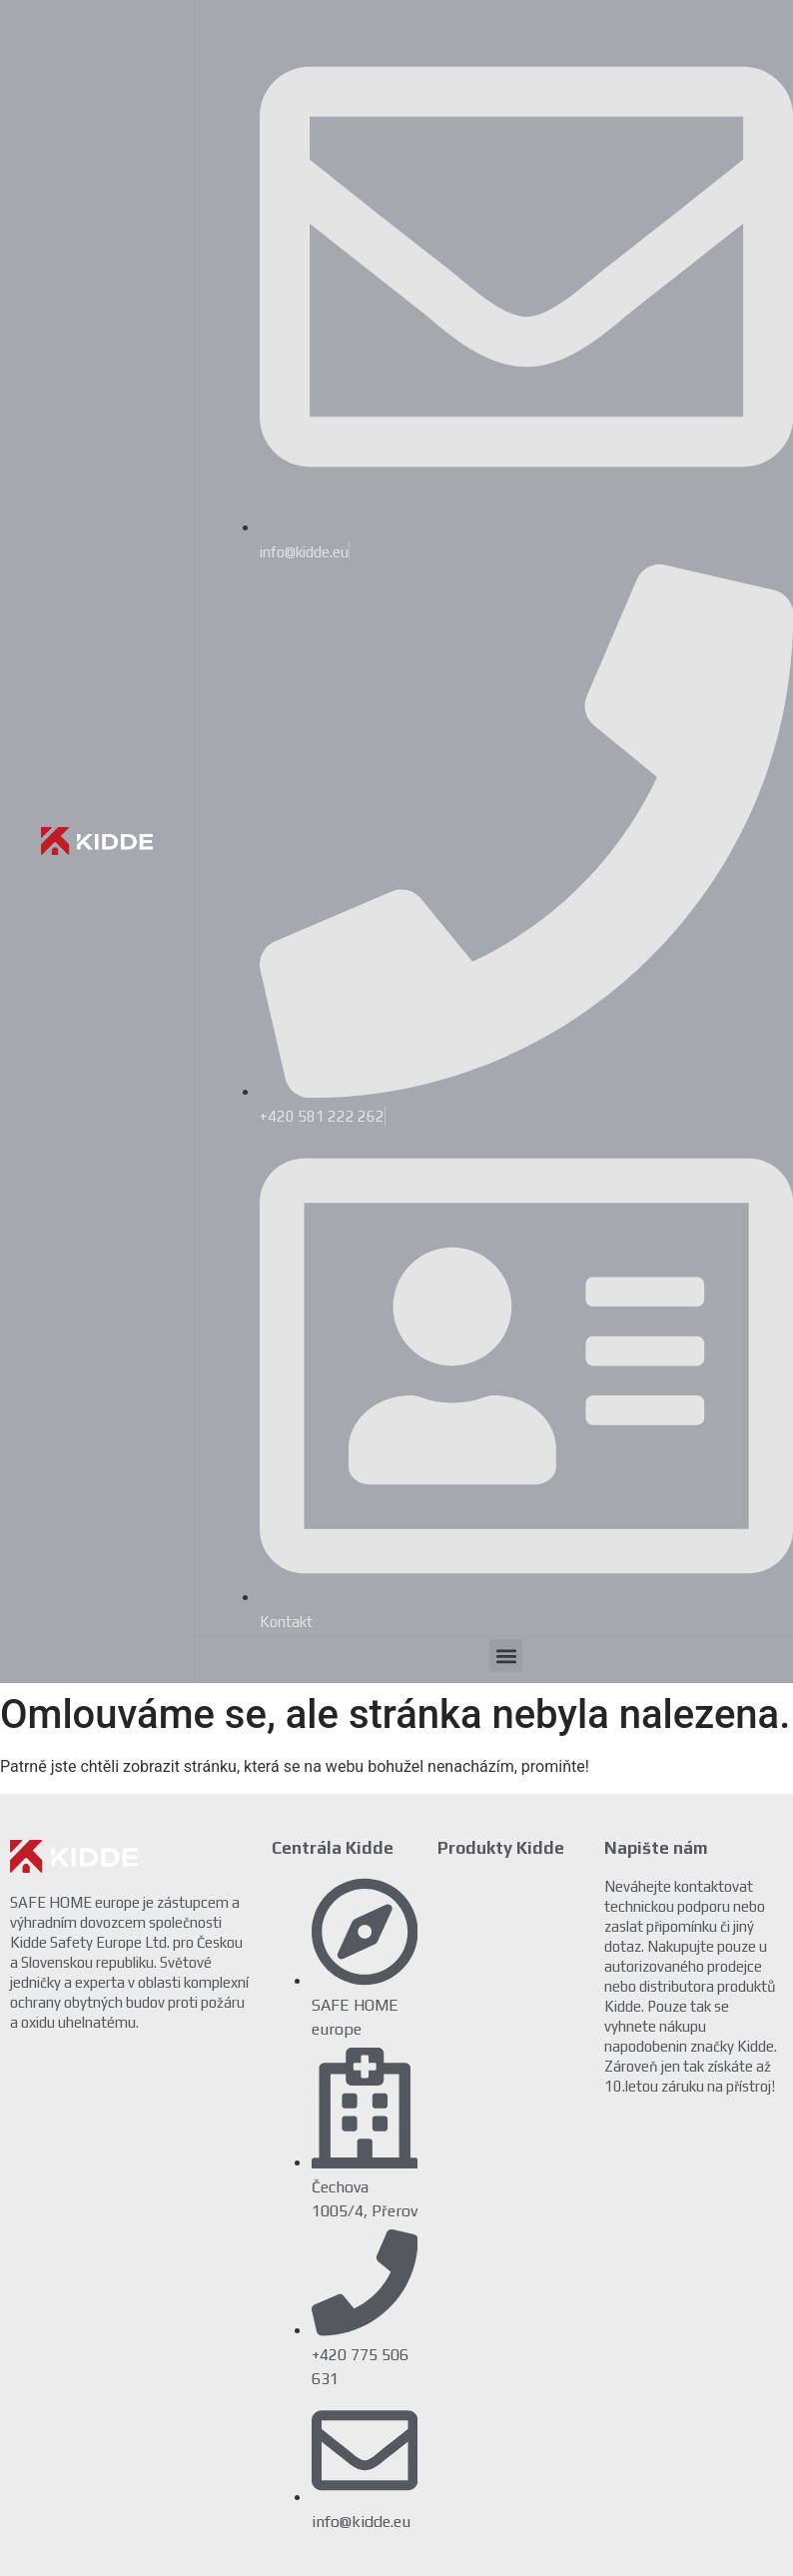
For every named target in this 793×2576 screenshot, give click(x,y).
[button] (505, 1655)
